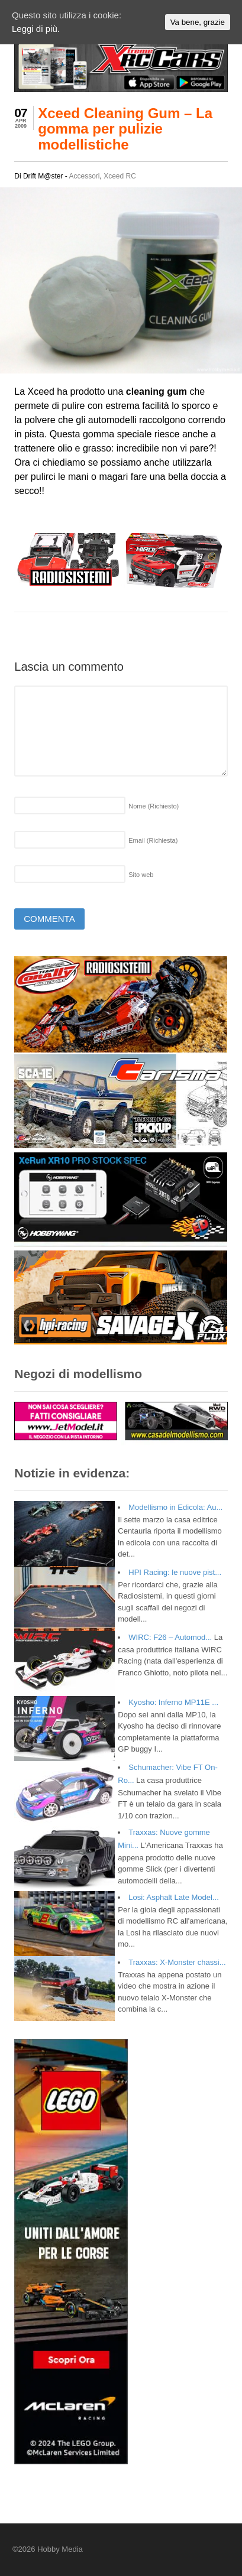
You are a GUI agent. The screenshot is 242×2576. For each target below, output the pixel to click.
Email (153, 840)
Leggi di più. (36, 29)
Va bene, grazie (197, 22)
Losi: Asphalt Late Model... (173, 1897)
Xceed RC (120, 176)
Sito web (140, 874)
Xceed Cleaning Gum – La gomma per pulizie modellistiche (125, 128)
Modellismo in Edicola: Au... (175, 1507)
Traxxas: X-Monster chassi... (176, 1962)
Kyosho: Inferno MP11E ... (173, 1702)
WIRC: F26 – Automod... (170, 1637)
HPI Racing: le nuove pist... (174, 1572)
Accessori (84, 176)
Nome (153, 806)
